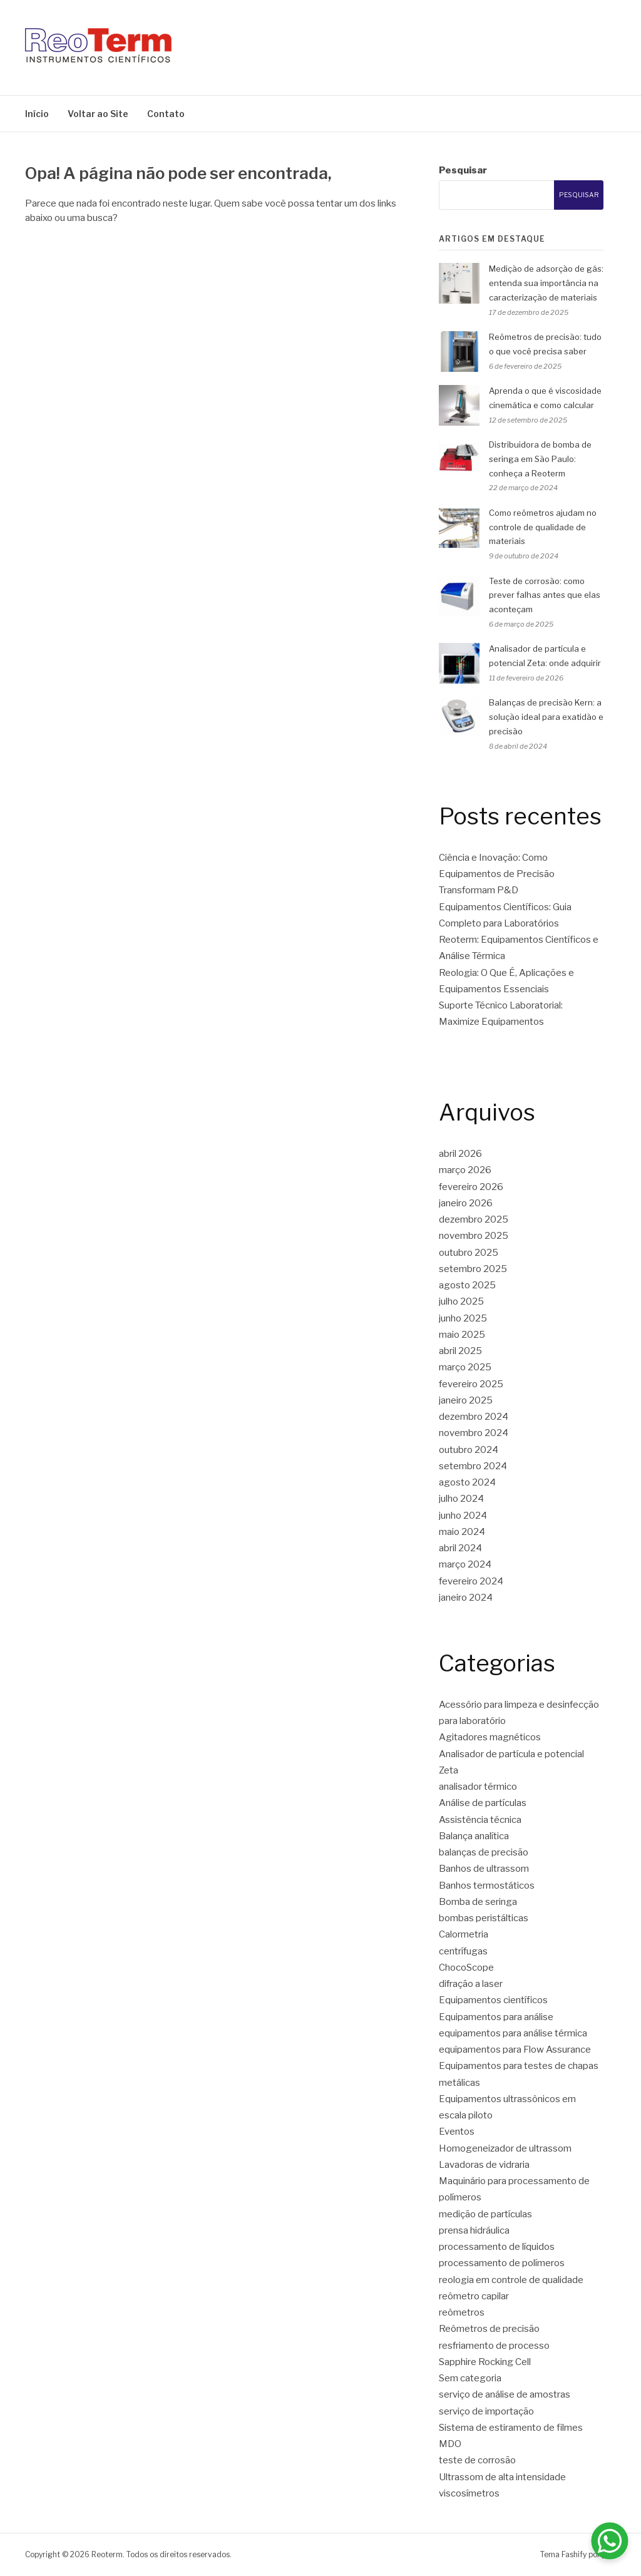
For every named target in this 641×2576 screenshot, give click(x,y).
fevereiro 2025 (471, 1384)
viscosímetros (469, 2493)
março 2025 (465, 1367)
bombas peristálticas (483, 1918)
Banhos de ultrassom (484, 1868)
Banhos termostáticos (487, 1885)
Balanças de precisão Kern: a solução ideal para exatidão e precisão (546, 716)
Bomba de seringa (478, 1901)
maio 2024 (462, 1531)
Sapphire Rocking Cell (485, 2362)
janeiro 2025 (466, 1400)
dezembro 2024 (473, 1416)
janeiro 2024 (466, 1597)
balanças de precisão (483, 1852)
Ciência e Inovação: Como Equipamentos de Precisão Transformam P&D (497, 874)
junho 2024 (463, 1515)
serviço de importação (486, 2411)
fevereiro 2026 (471, 1187)
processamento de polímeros (502, 2263)
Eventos (456, 2131)
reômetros (462, 2312)
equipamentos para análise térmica (513, 2033)
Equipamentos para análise (496, 2017)
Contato (166, 113)
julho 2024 (461, 1498)
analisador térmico (478, 1786)
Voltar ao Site (98, 113)
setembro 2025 (473, 1269)
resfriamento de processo (494, 2345)
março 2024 (465, 1564)
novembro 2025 (473, 1235)
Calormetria (463, 1934)
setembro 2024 (473, 1466)
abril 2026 (460, 1153)
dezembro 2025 (473, 1219)
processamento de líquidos (497, 2246)
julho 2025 (461, 1301)
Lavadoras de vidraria (484, 2164)
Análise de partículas (482, 1803)
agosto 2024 (467, 1482)
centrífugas (463, 1951)
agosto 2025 (467, 1285)
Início (37, 113)
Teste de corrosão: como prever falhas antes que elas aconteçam (544, 595)
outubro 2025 (468, 1252)
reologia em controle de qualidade (511, 2280)
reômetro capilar (474, 2296)
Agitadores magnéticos (490, 1737)
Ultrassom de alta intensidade (502, 2477)
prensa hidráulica (474, 2230)
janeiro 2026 (466, 1203)
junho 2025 (463, 1318)
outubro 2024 (468, 1449)
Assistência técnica (480, 1819)
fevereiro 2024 (471, 1581)
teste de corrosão (477, 2460)
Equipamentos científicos (493, 2000)
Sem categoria (470, 2378)
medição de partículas (485, 2214)
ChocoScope (466, 1967)
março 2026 (465, 1170)
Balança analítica (474, 1836)
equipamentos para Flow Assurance (515, 2049)
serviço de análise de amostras (504, 2394)
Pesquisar (463, 170)
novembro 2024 (473, 1433)
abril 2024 (460, 1548)
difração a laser (471, 1983)
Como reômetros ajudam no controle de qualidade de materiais (543, 527)
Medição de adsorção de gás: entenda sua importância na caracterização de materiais (546, 283)
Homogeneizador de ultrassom (505, 2148)
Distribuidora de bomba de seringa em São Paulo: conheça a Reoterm (540, 458)
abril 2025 (460, 1351)
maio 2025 (462, 1334)
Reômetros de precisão (489, 2328)
